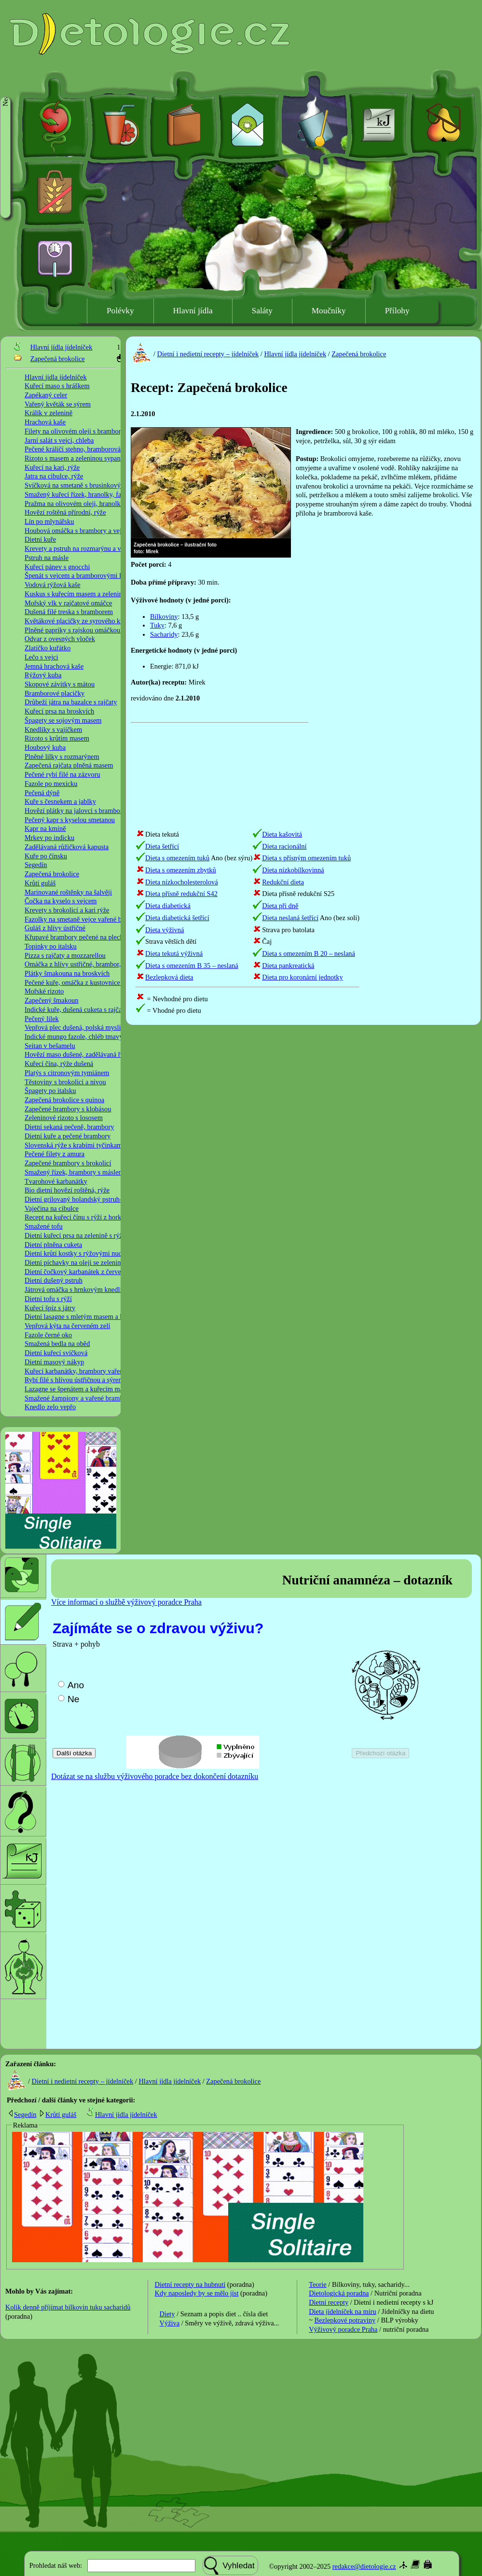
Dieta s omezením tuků (177, 858)
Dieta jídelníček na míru (342, 2311)
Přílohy (397, 310)
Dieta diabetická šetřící (177, 918)
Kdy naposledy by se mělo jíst (197, 2293)
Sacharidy (164, 634)
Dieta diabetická (168, 906)
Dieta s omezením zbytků (180, 870)
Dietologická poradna (339, 2293)
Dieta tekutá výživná (174, 953)
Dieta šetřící (162, 846)
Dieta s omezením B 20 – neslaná (308, 953)
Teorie (318, 2284)
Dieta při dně (280, 906)
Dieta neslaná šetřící (290, 918)
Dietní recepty (328, 2302)
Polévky (120, 310)
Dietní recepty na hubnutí (190, 2284)
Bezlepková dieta (169, 977)
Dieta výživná (164, 930)
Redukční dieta (283, 882)
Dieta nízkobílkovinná (293, 870)
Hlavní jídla (193, 310)
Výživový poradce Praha (343, 2329)
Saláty (262, 310)
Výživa (170, 2323)
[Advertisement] (346, 674)
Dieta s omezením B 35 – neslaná (191, 965)
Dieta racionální (284, 846)
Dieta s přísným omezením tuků (306, 858)
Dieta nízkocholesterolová (181, 882)
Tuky (157, 625)
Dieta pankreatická (288, 965)
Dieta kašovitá (282, 834)
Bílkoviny (164, 616)
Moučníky (329, 310)
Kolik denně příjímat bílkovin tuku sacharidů (67, 2307)
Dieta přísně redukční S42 (181, 893)
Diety (167, 2314)
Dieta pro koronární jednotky (302, 977)
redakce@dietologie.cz (364, 2566)
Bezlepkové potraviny (345, 2320)
